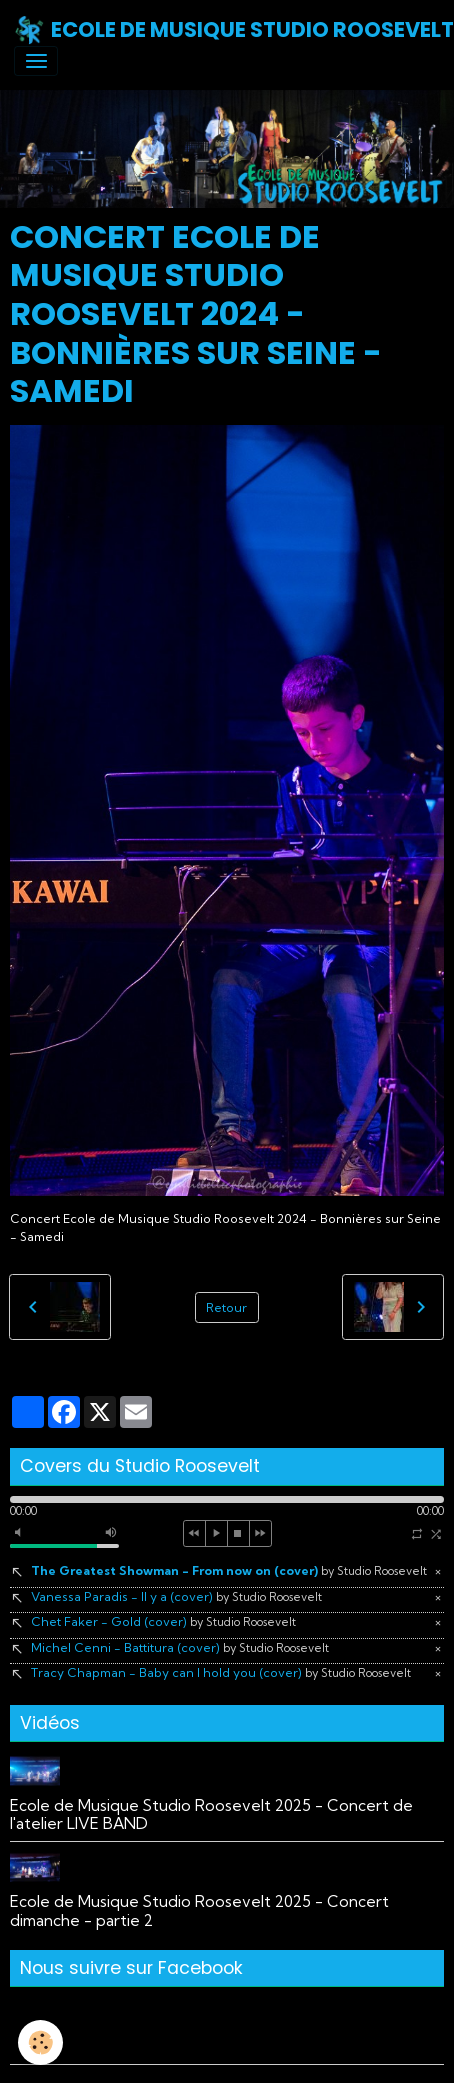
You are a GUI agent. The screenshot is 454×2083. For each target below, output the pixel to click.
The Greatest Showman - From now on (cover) (229, 1570)
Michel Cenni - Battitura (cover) (180, 1647)
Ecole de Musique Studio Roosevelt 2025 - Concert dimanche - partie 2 (199, 1910)
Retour (226, 1307)
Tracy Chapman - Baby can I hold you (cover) (221, 1672)
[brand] (220, 30)
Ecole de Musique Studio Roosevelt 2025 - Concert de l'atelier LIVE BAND (211, 1814)
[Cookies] (40, 2042)
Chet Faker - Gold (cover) (163, 1621)
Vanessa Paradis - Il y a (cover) (176, 1596)
